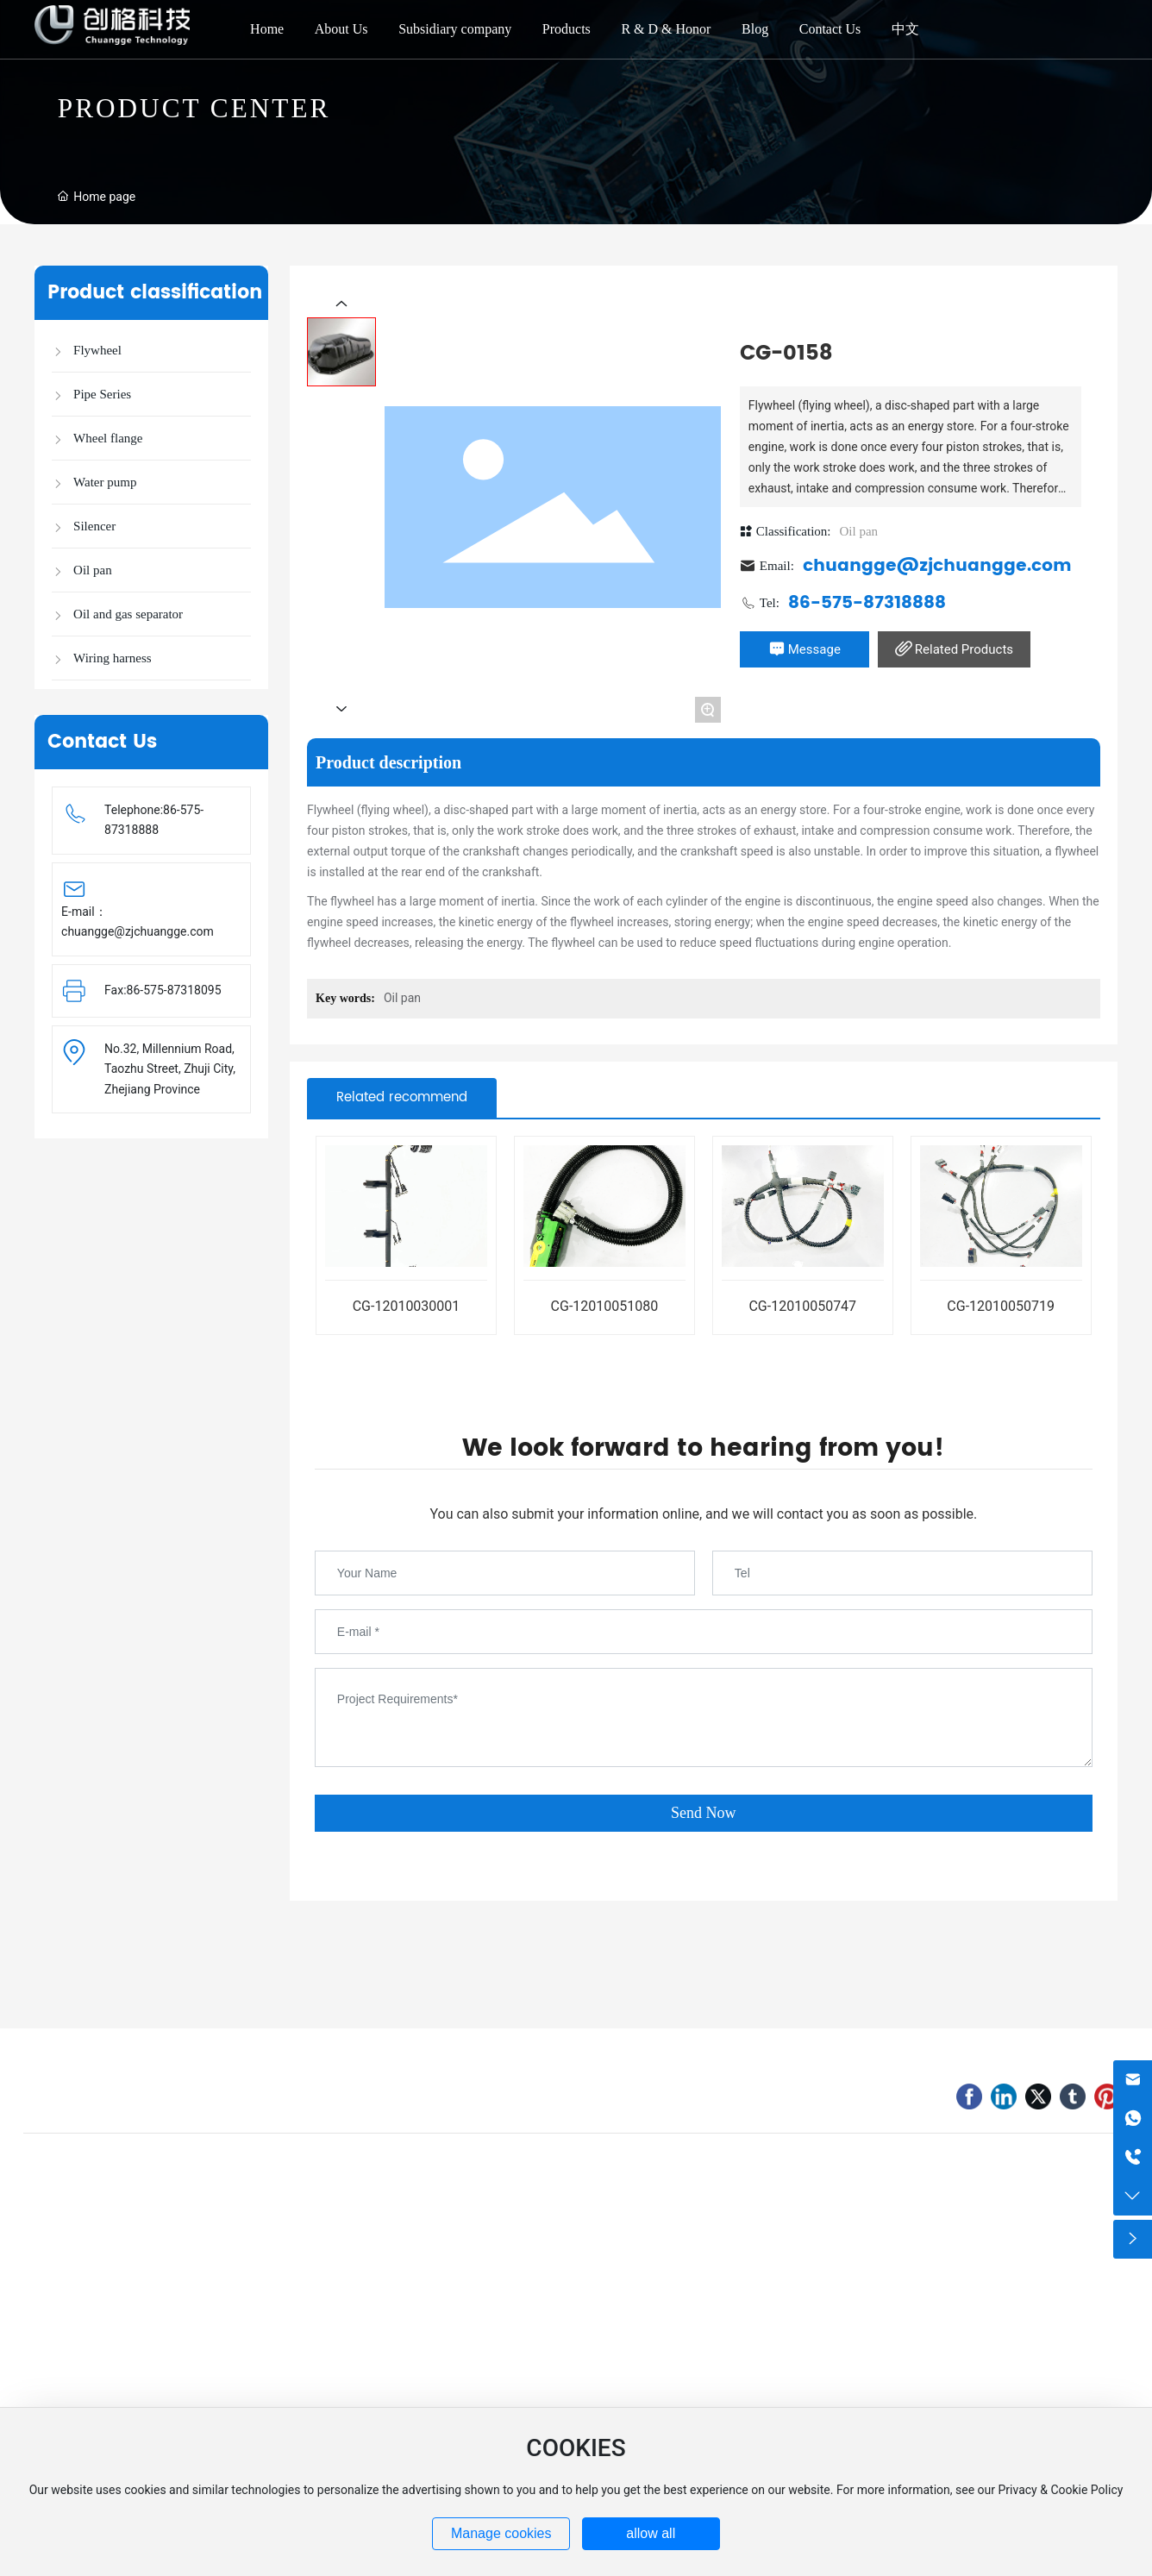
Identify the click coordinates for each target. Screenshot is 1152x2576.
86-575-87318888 (867, 603)
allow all (650, 2533)
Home (267, 29)
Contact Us (830, 29)
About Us (341, 29)
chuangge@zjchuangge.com (137, 931)
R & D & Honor (666, 29)
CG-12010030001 (406, 1306)
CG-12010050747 (802, 1306)
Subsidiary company (454, 29)
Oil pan (858, 531)
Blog (755, 29)
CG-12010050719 (1001, 1306)
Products (566, 29)
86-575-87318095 (174, 990)
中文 (905, 29)
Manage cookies (501, 2533)
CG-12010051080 (605, 1306)
